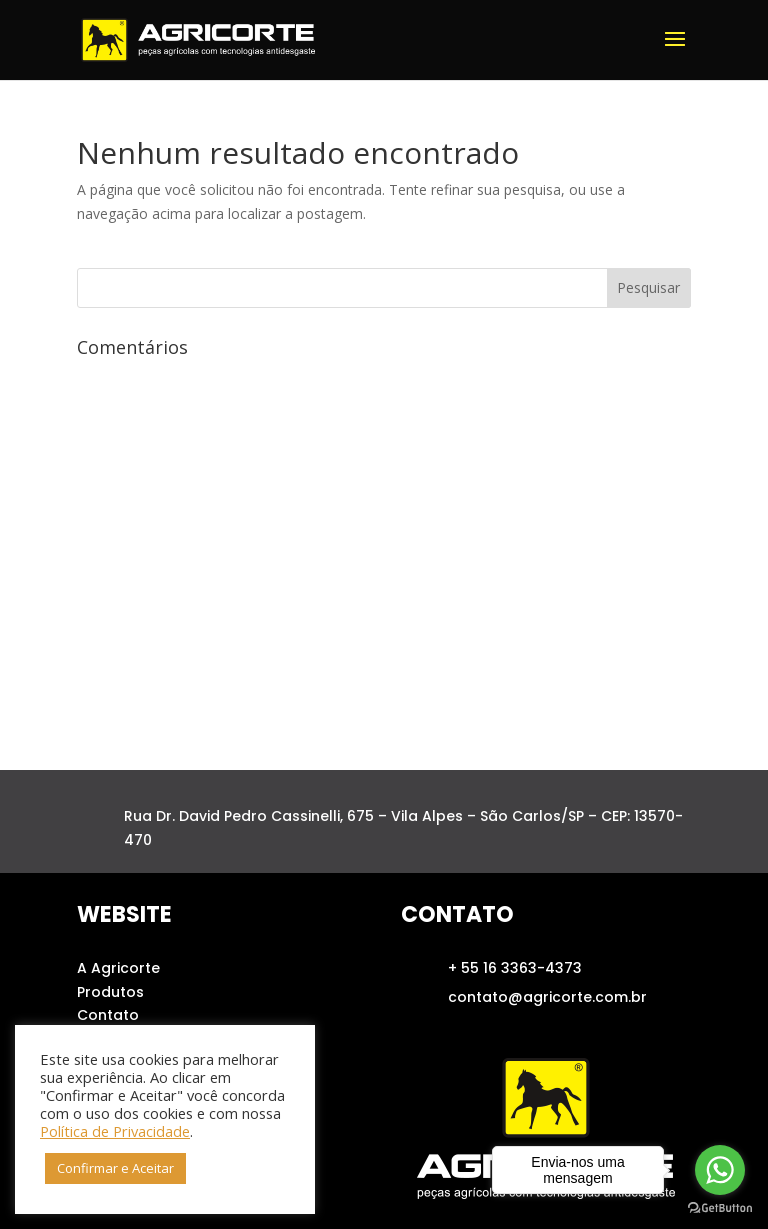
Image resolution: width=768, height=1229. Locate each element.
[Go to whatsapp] (720, 1170)
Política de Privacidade (115, 1131)
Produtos (110, 992)
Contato (108, 1015)
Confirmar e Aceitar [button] (115, 1168)
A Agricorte (118, 968)
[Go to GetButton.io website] (720, 1208)
